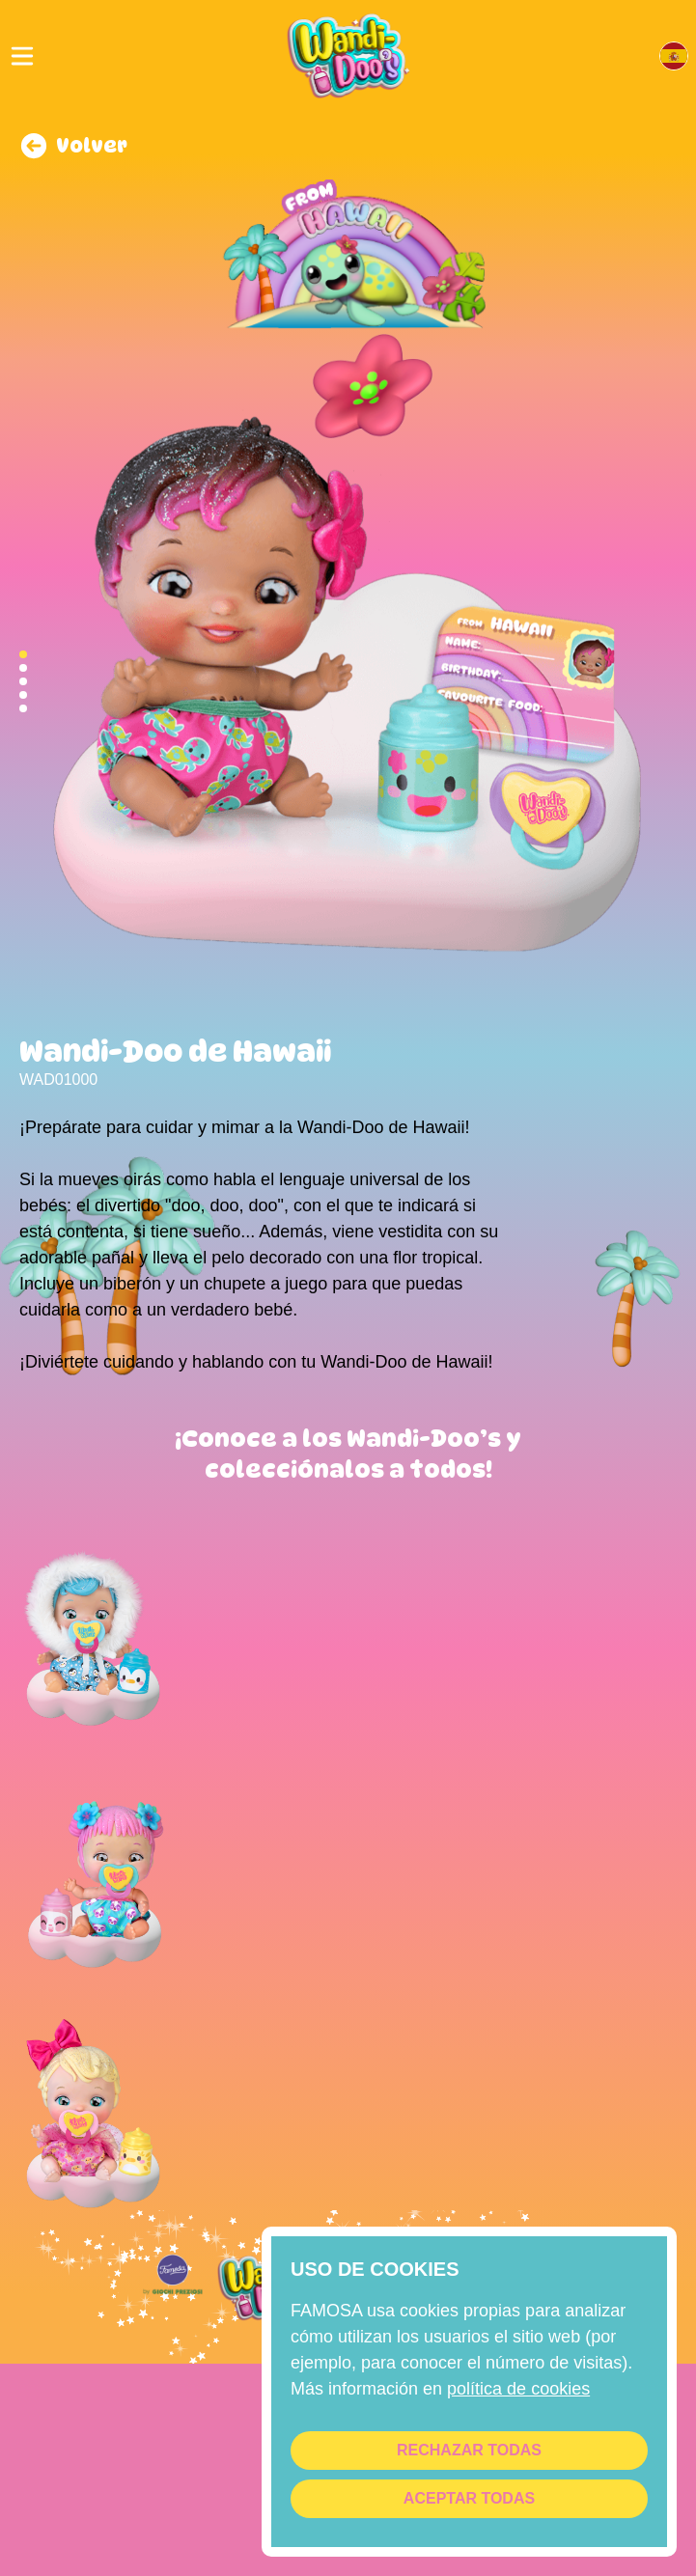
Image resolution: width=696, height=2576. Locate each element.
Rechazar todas (469, 2450)
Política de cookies (518, 2388)
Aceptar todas (469, 2498)
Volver (73, 145)
